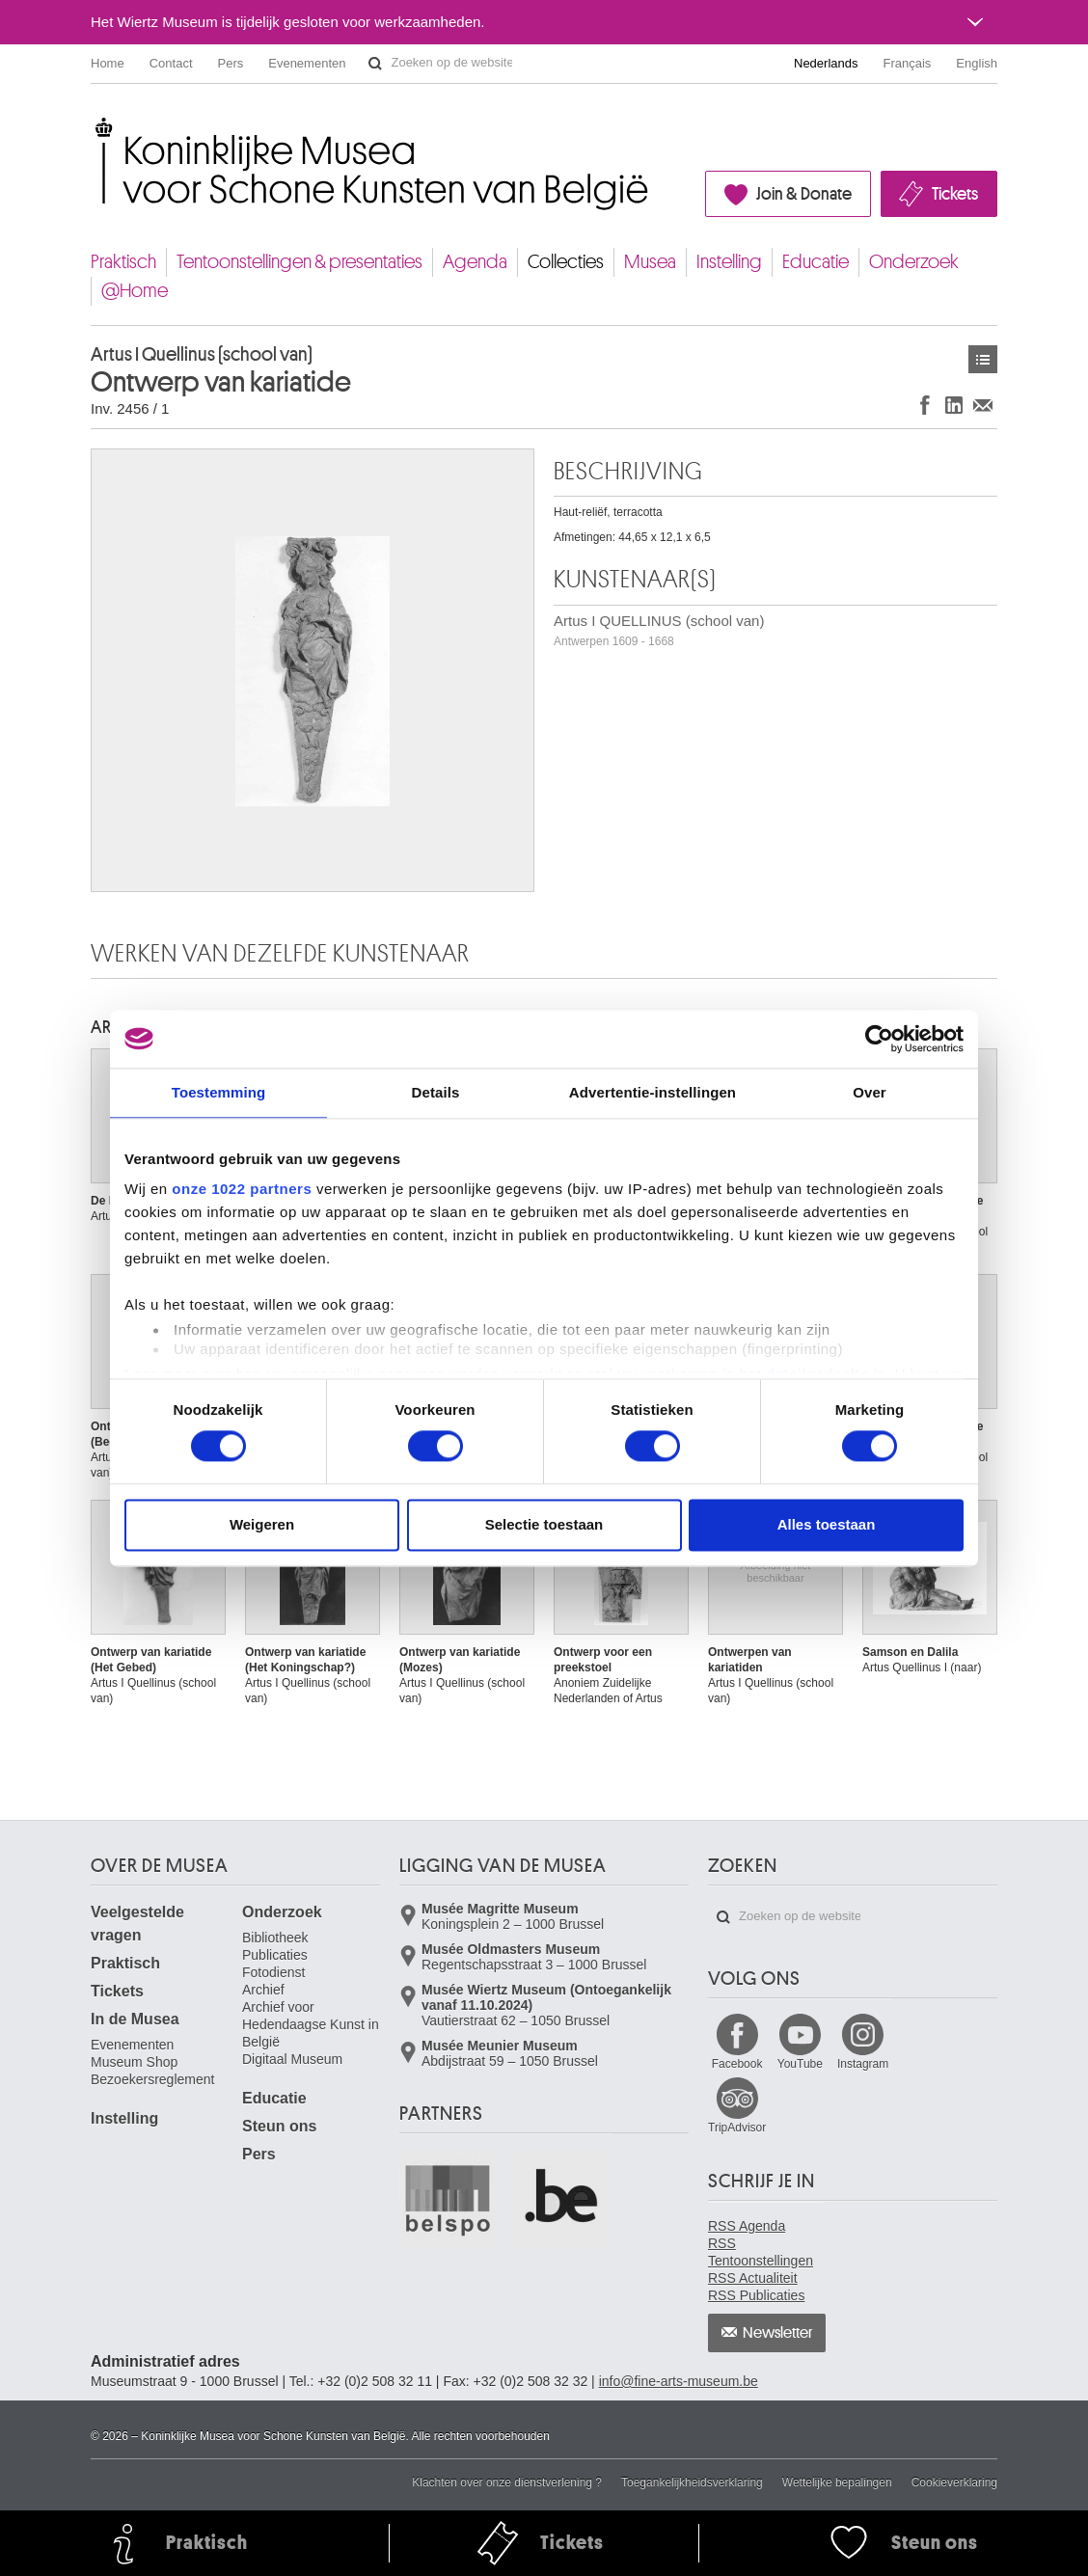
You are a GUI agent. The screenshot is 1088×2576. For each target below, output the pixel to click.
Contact (171, 63)
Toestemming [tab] (219, 1092)
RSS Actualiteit (753, 2278)
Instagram (862, 2064)
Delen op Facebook (925, 405)
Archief (263, 1989)
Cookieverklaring (954, 2482)
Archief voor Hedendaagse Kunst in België (310, 2024)
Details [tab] (436, 1092)
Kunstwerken (982, 359)
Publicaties (275, 1955)
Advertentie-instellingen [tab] (652, 1092)
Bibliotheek (275, 1937)
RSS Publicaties (756, 2295)
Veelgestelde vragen (137, 1923)
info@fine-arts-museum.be (678, 2381)
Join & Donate (804, 194)
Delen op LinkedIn (953, 405)
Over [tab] (869, 1092)
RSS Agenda (746, 2226)
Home (107, 63)
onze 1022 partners (242, 1188)
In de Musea (135, 2019)
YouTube (800, 2064)
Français (908, 63)
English (976, 63)
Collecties (566, 262)
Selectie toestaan (544, 1524)
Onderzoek (914, 262)
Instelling (729, 262)
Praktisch (123, 262)
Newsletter (778, 2333)
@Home (134, 291)
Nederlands (826, 63)
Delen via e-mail (982, 405)
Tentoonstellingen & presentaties (299, 262)
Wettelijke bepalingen (837, 2482)
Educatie (815, 262)
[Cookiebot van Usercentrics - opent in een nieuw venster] (879, 1038)
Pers (231, 63)
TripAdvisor (737, 2127)
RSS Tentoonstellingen (760, 2252)
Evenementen (306, 63)
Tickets (955, 194)
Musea (650, 262)
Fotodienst (273, 1972)
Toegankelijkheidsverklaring (692, 2482)
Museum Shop (134, 2062)
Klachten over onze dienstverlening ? (507, 2482)
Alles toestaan (826, 1524)
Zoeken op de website (375, 63)
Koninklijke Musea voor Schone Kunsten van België (95, 124)
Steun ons (279, 2126)
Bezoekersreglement (152, 2079)
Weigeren (262, 1524)
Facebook (737, 2064)
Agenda (475, 262)
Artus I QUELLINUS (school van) (659, 630)
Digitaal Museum (292, 2059)
